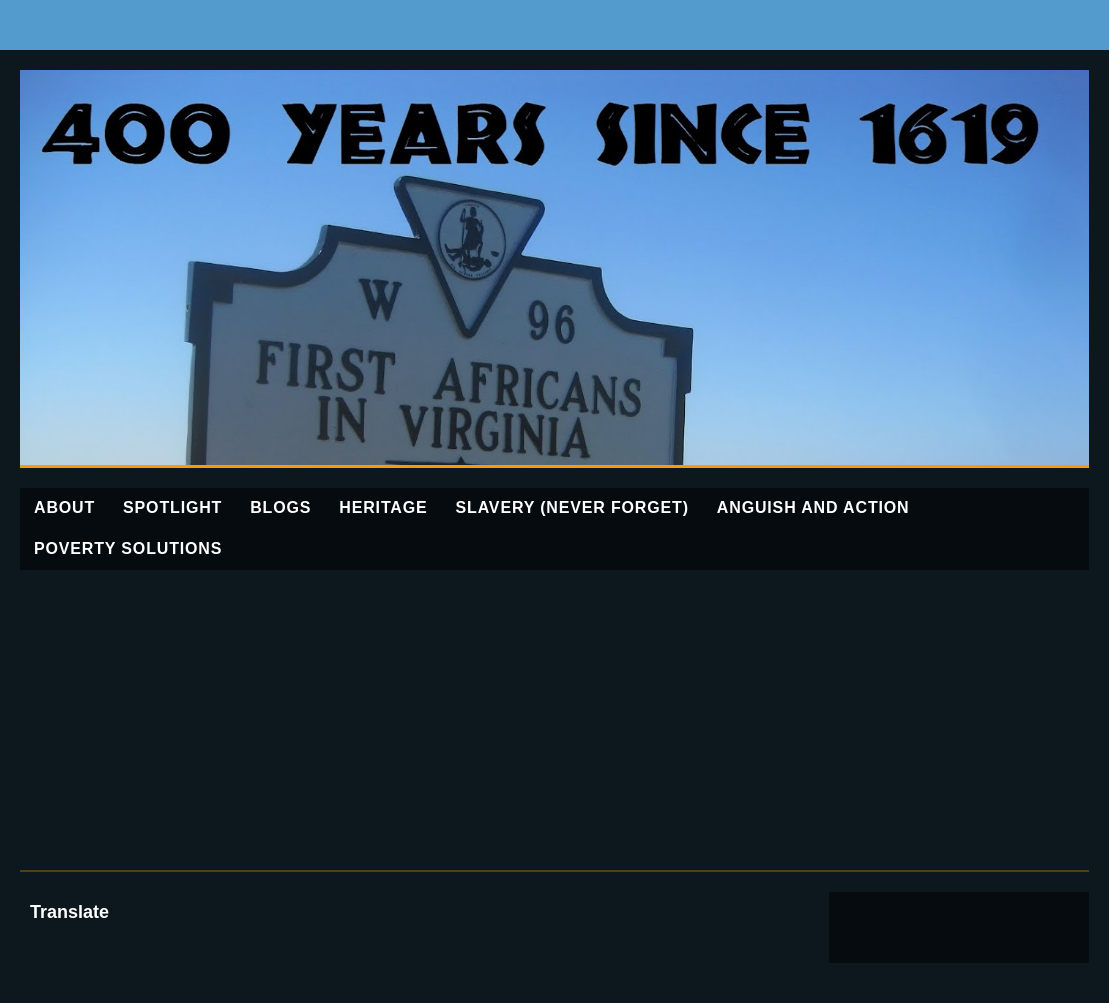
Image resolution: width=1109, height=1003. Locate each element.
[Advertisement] (554, 720)
